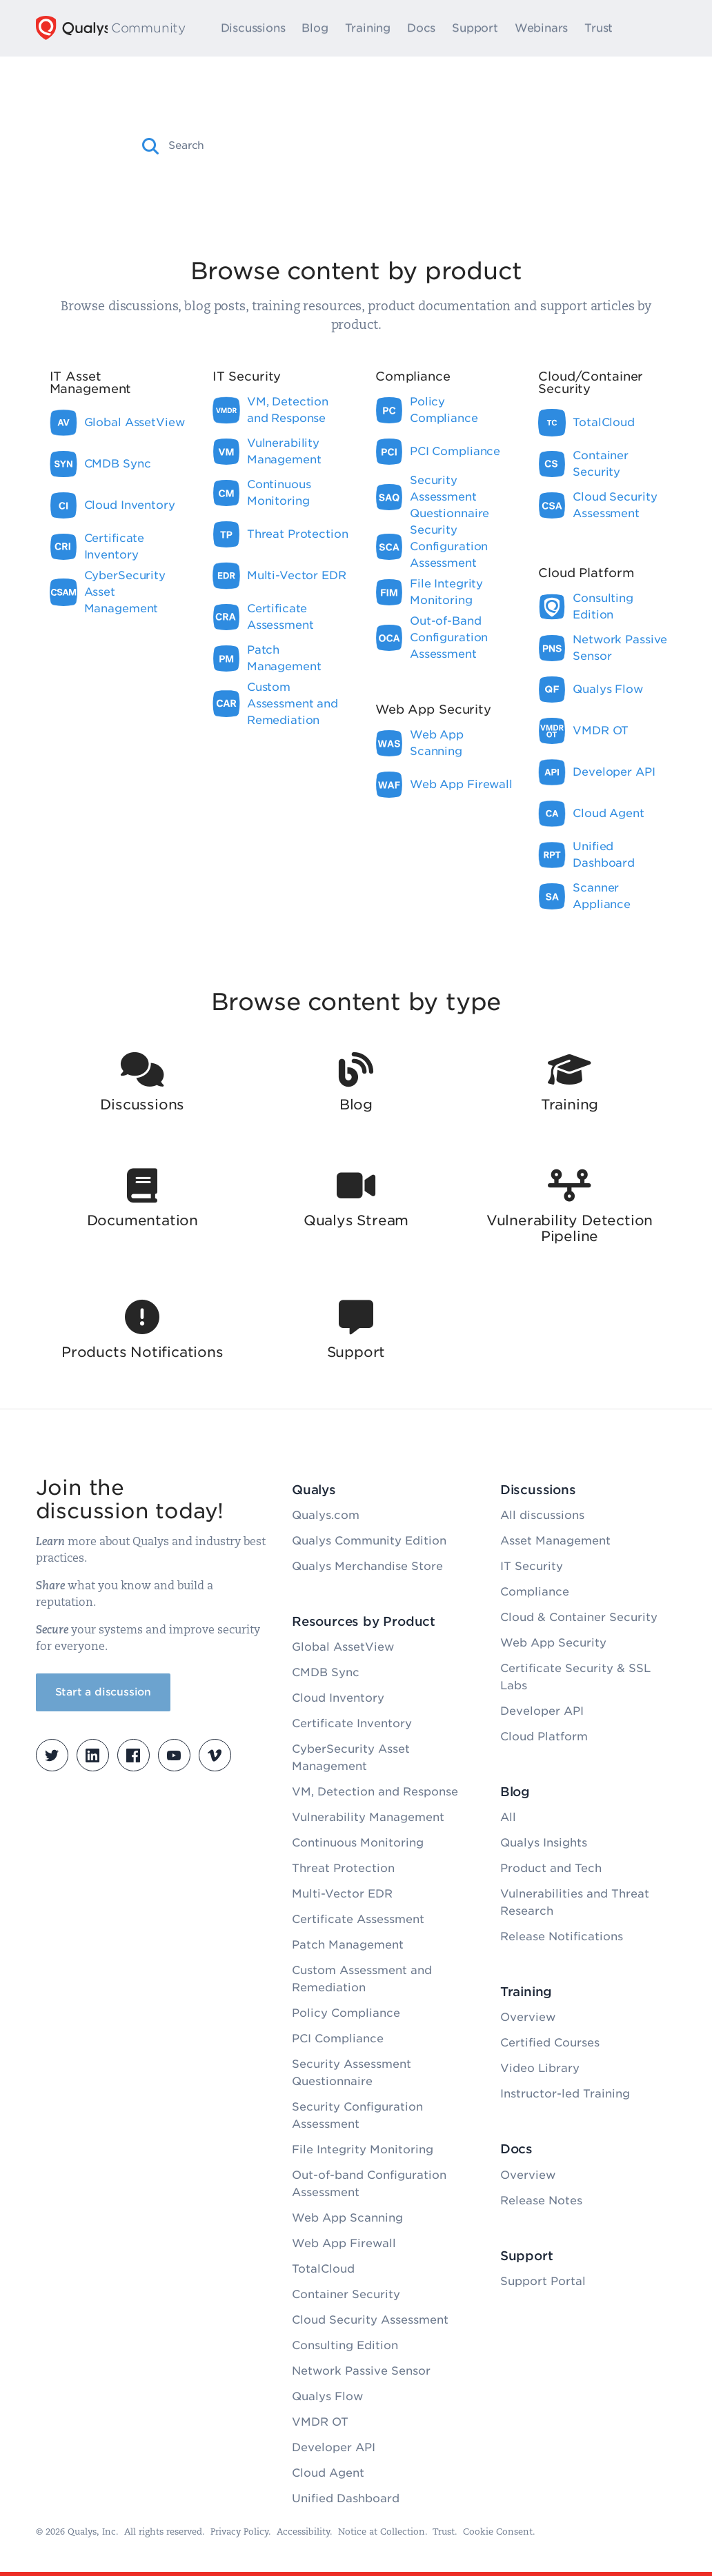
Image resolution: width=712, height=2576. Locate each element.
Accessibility (303, 2532)
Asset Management (555, 1540)
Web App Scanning (347, 2217)
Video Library (540, 2068)
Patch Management (348, 1944)
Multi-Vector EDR (342, 1893)
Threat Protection (343, 1868)
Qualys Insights (543, 1842)
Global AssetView (343, 1646)
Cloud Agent (328, 2472)
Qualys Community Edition (369, 1540)
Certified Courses (550, 2042)
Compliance (534, 1591)
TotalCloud (323, 2268)
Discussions (256, 28)
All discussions (542, 1515)
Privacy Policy (239, 2532)
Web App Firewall (344, 2243)
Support (478, 28)
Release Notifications (561, 1936)
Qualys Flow (327, 2396)
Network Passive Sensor (361, 2370)
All (508, 1817)
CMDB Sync (325, 1672)
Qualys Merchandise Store (367, 1566)
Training (370, 28)
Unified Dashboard (345, 2498)
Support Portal (543, 2281)
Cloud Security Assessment (370, 2319)
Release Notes (541, 2200)
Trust (601, 28)
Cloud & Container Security (578, 1617)
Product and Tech (551, 1868)
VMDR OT (320, 2421)
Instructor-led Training (565, 2093)
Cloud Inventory (338, 1697)
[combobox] (368, 145)
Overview (527, 2017)
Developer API (333, 2447)
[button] (151, 146)
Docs (424, 28)
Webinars (544, 28)
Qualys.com (325, 1515)
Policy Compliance (346, 2013)
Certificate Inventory (352, 1723)
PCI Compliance (338, 2038)
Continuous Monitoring (358, 1842)
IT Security (531, 1566)
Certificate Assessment (358, 1919)
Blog (317, 28)
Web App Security (553, 1642)
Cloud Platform (544, 1736)
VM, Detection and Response (375, 1791)
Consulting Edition (345, 2345)
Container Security (346, 2294)
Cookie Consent (498, 2532)
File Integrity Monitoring (362, 2149)
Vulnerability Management (368, 1817)
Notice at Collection (381, 2532)
